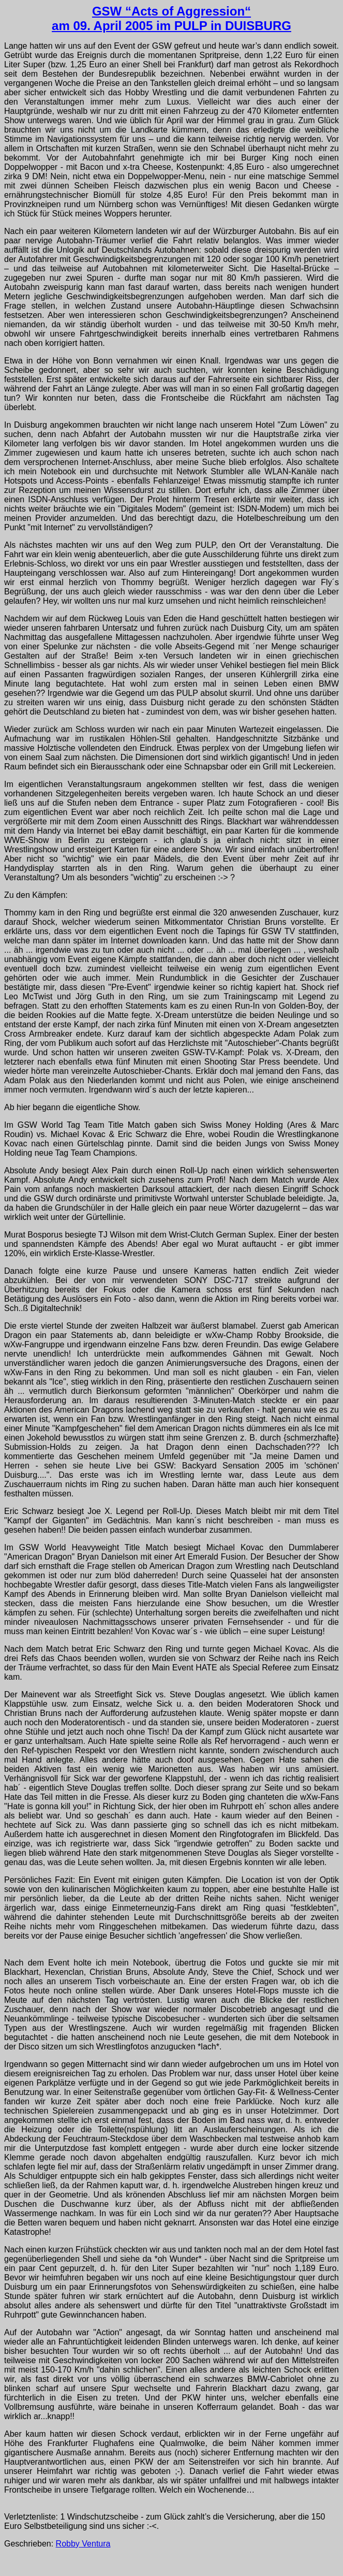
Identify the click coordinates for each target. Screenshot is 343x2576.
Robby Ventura (83, 2543)
